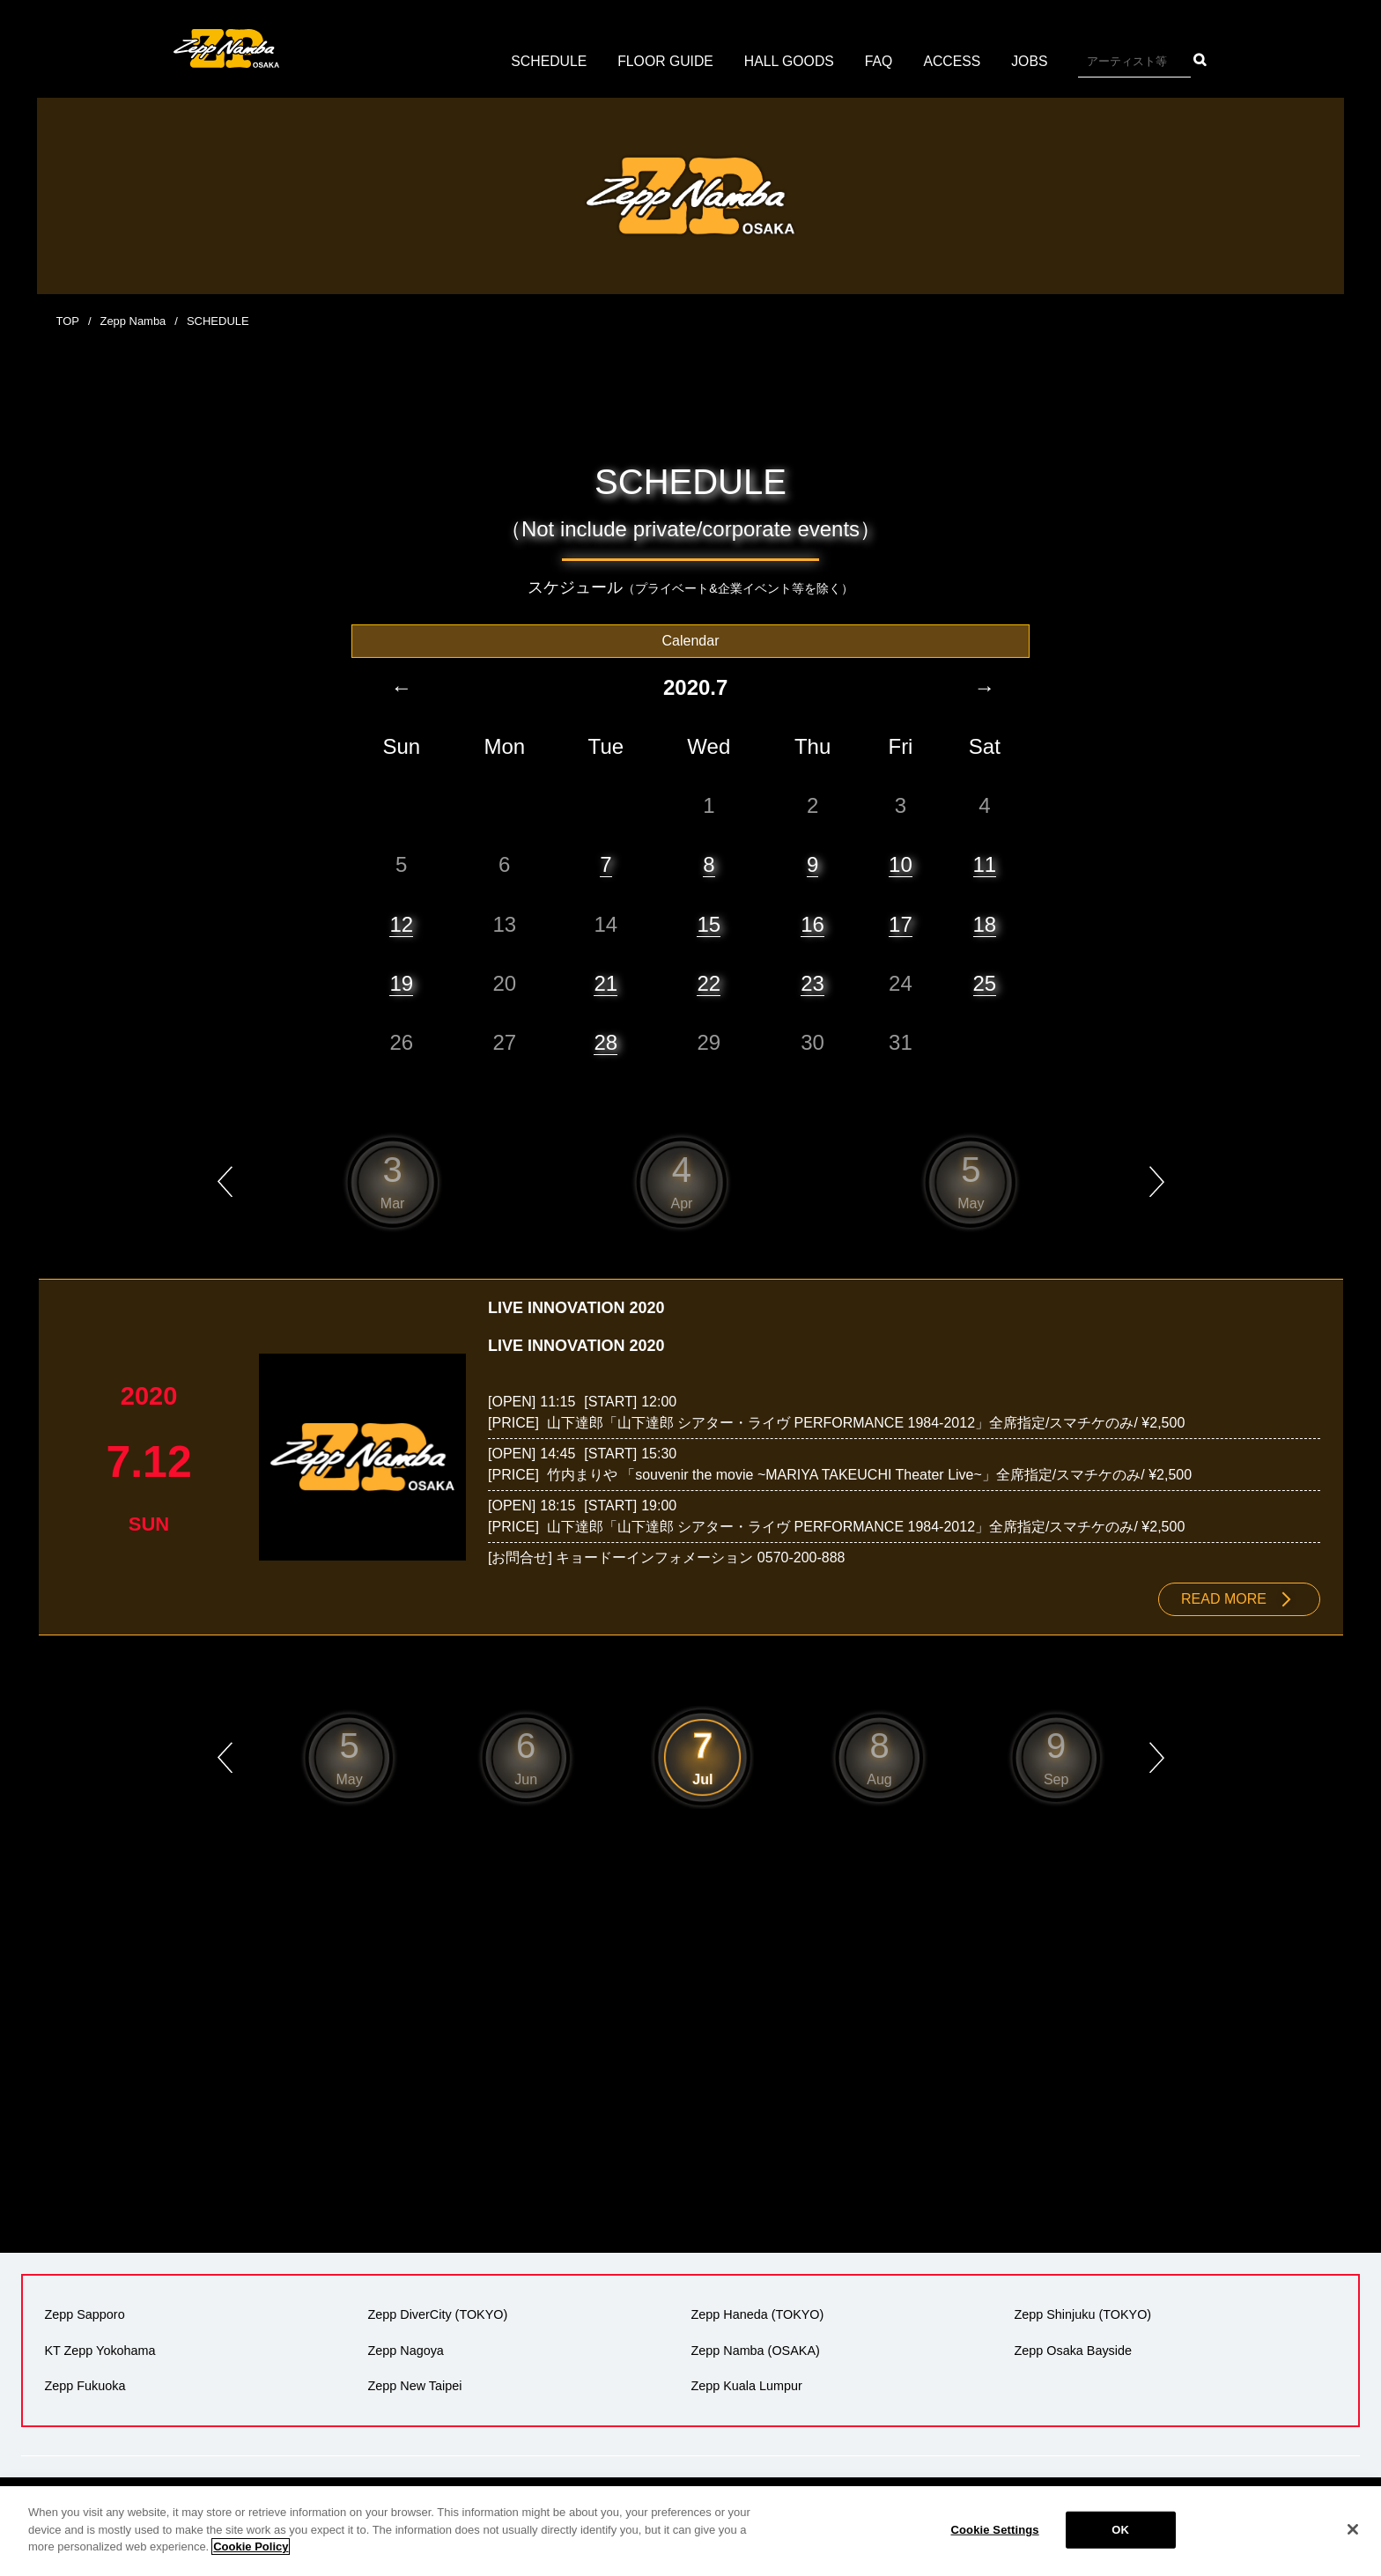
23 (812, 982)
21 (605, 982)
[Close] (1352, 2543)
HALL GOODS (789, 61)
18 (985, 923)
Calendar (691, 639)
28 (605, 1041)
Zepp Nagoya (405, 2350)
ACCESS (954, 61)
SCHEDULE (546, 61)
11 (985, 864)
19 (401, 982)
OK (1120, 2543)
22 (708, 982)
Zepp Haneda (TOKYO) (756, 2314)
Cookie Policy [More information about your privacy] (250, 2560)
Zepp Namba (133, 321)
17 (900, 923)
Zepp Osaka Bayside (1073, 2350)
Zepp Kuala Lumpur (745, 2385)
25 (985, 982)
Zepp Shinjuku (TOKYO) (1082, 2314)
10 (900, 864)
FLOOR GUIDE (664, 61)
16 (812, 923)
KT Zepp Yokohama (99, 2350)
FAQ (880, 61)
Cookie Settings (995, 2543)
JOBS (1032, 61)
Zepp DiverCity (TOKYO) (437, 2314)
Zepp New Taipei (414, 2385)
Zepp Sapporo (84, 2314)
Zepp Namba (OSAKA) (754, 2350)
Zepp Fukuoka (84, 2385)
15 (708, 923)
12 (401, 923)
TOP (68, 321)
